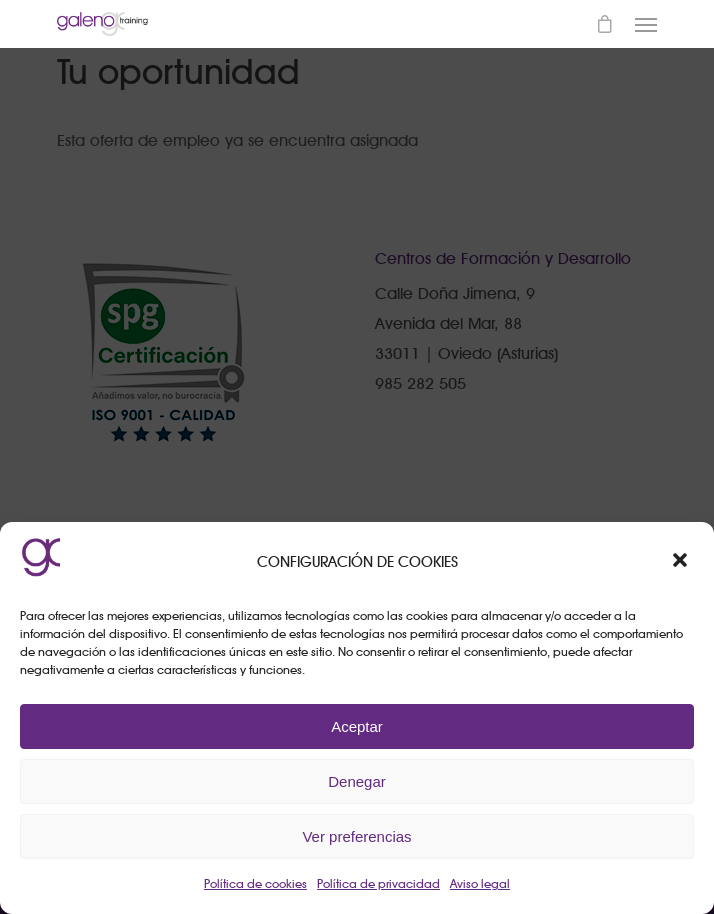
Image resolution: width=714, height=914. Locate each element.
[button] (682, 562)
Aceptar (357, 726)
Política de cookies (255, 883)
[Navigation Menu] (646, 24)
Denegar (357, 781)
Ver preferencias (356, 836)
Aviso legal (480, 883)
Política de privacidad (378, 883)
